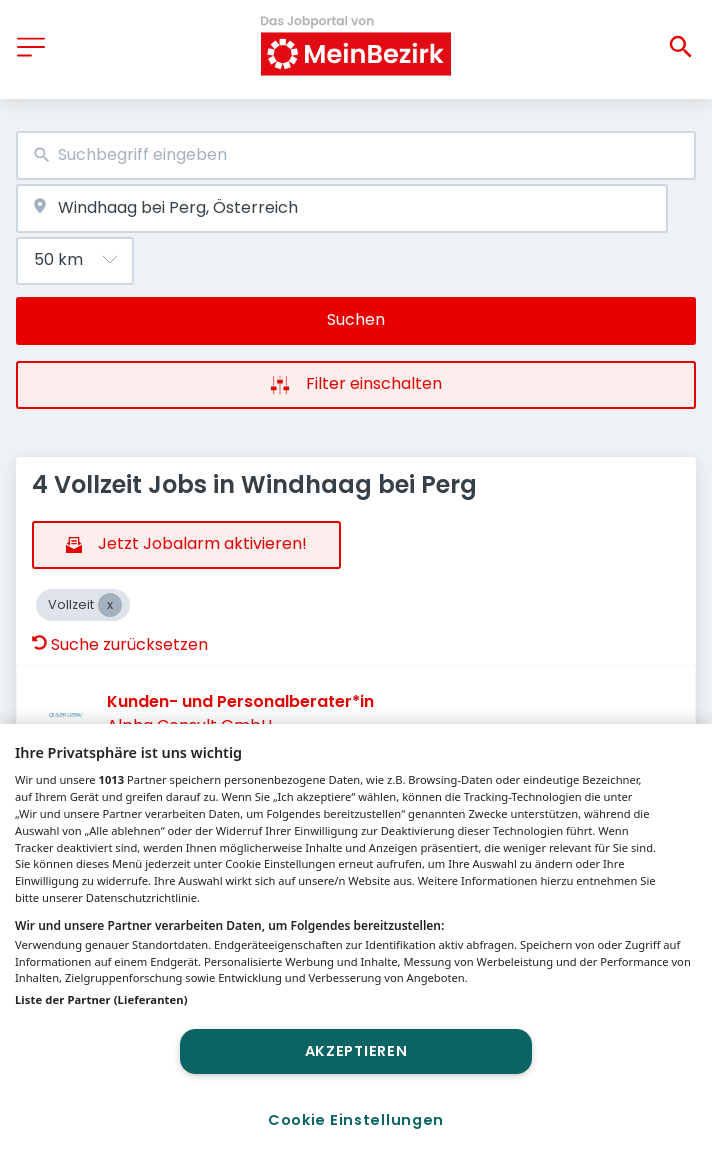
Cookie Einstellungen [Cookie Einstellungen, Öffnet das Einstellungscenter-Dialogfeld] (356, 1120)
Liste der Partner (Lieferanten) (101, 999)
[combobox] (356, 155)
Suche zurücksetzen (120, 644)
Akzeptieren (356, 1051)
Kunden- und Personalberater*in (240, 701)
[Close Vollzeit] (110, 605)
